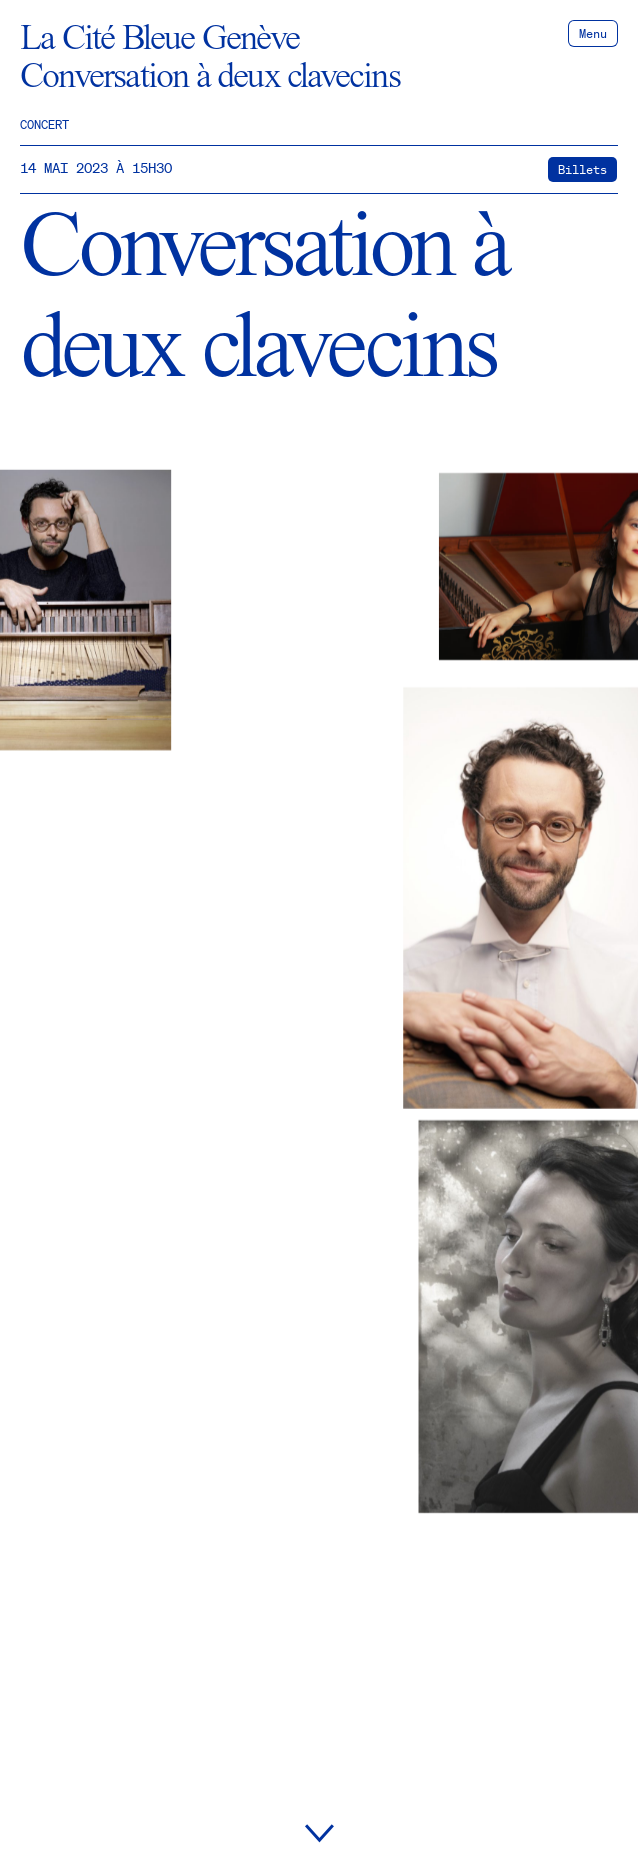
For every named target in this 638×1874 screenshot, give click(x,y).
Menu (593, 33)
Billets (582, 169)
